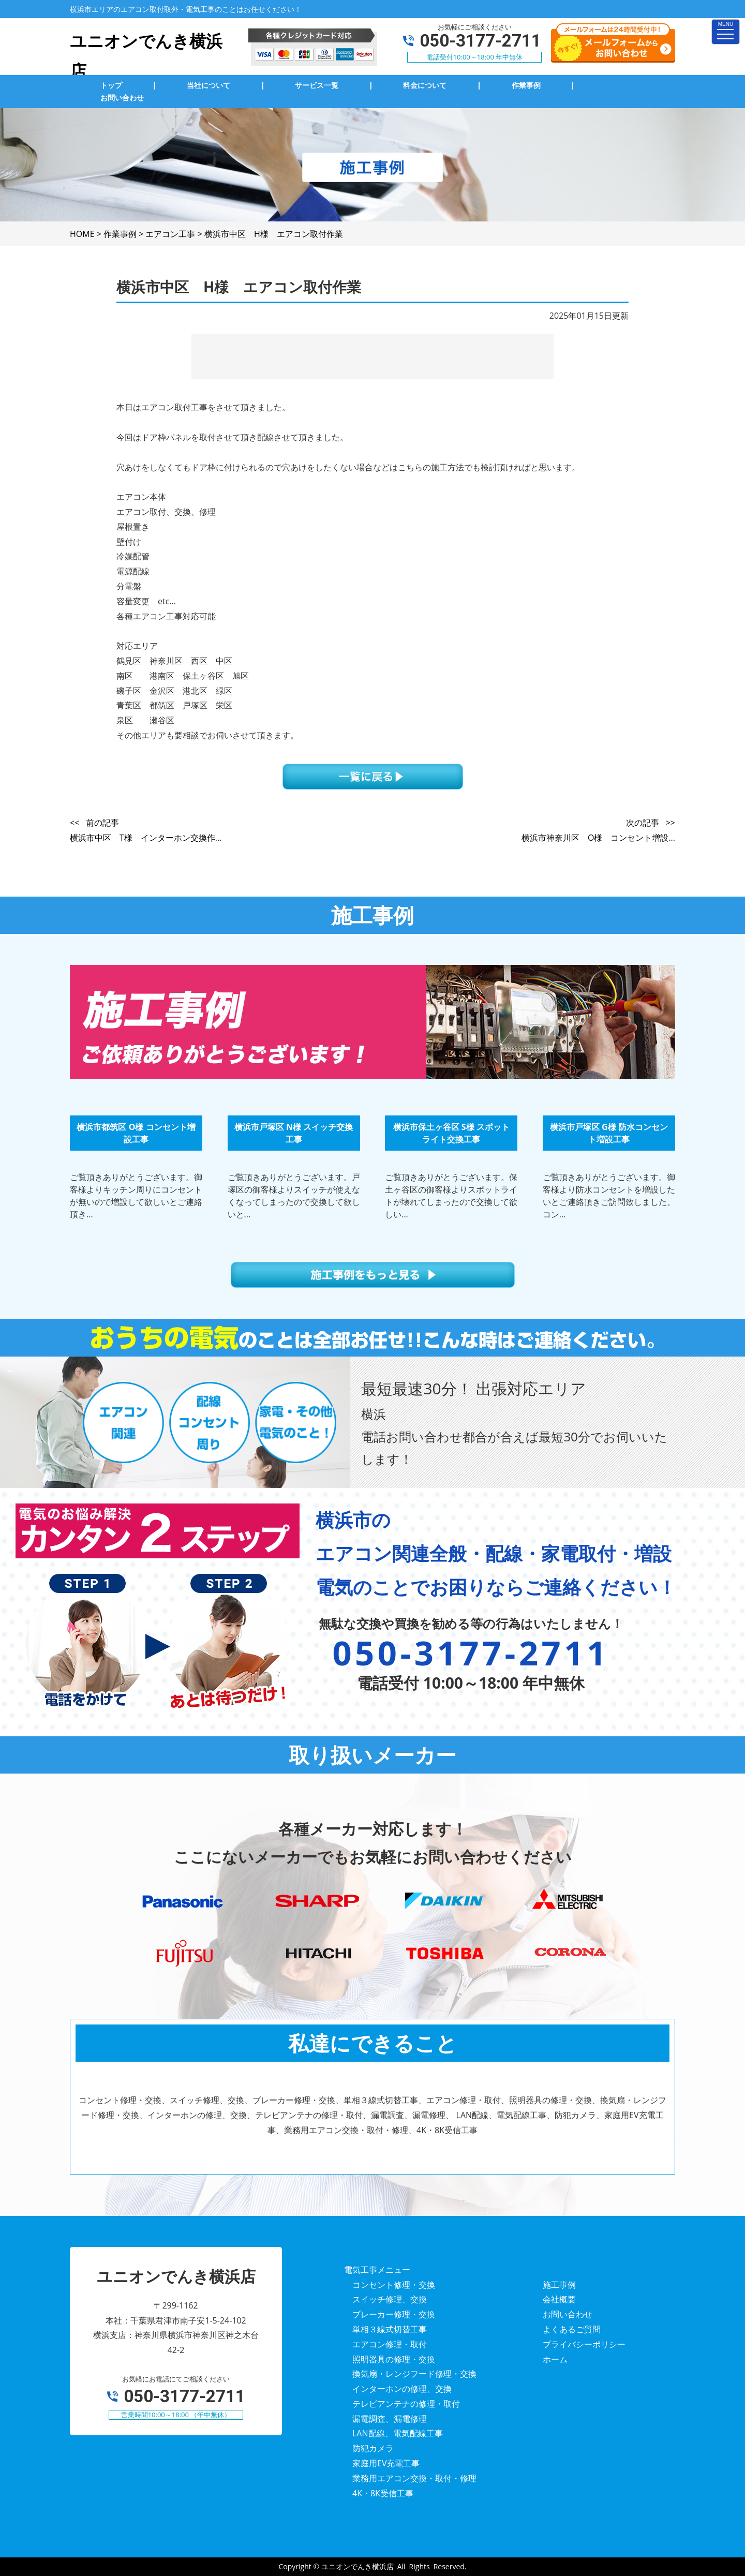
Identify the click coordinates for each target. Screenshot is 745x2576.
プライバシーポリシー (584, 2344)
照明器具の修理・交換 (393, 2359)
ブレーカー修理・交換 (393, 2314)
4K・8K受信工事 (382, 2493)
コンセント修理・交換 (393, 2284)
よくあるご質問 (572, 2329)
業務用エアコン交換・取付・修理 (414, 2478)
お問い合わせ (567, 2314)
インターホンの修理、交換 (402, 2388)
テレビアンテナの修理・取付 (406, 2403)
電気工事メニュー (377, 2269)
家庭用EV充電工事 (386, 2463)
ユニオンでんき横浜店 (357, 2566)
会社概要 (559, 2299)
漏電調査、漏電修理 (389, 2418)
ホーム (555, 2359)
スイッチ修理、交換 (389, 2299)
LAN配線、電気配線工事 (397, 2433)
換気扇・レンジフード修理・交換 (414, 2373)
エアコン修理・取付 (389, 2344)
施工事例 (559, 2284)
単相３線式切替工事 (389, 2329)
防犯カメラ (373, 2448)
